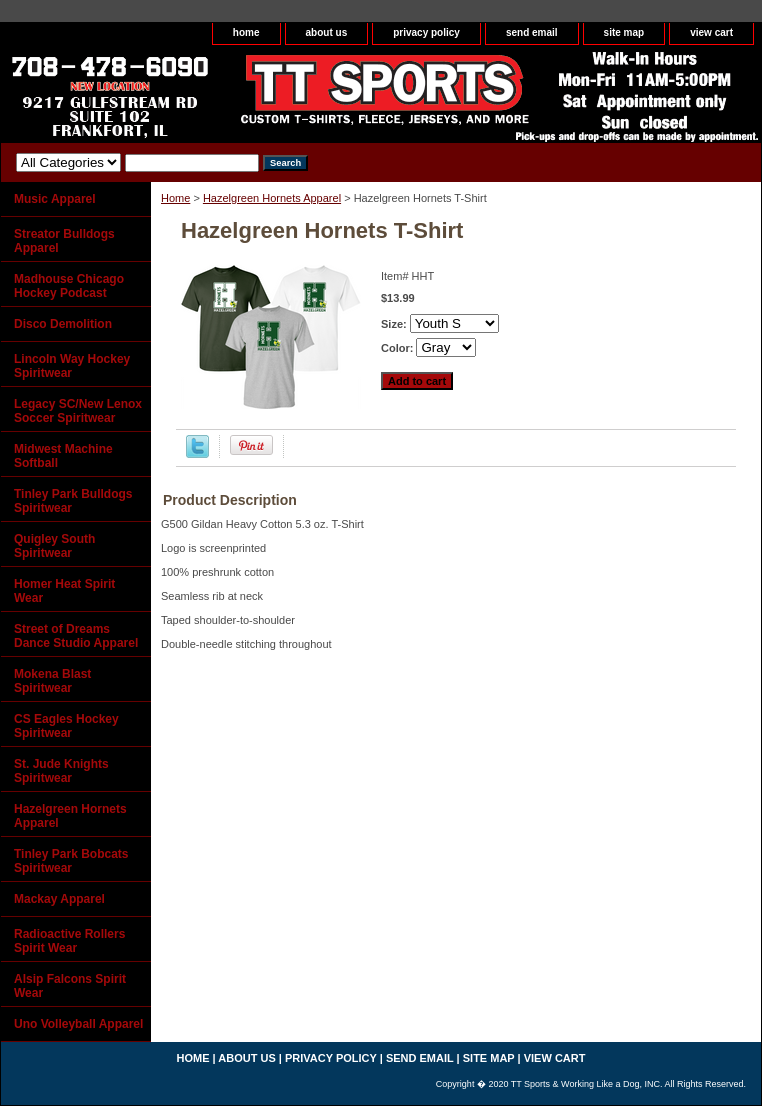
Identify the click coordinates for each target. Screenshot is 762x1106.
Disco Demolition (63, 324)
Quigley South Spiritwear (54, 546)
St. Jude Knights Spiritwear (61, 771)
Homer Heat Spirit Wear (64, 591)
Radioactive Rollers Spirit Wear (69, 941)
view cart (711, 32)
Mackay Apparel (59, 899)
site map (624, 32)
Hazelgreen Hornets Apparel (272, 198)
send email (532, 32)
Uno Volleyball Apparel (78, 1024)
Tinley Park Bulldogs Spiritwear (73, 501)
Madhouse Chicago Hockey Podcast (69, 286)
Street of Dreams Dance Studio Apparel (76, 636)
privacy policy (426, 32)
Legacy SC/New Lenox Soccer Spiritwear (78, 411)
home (246, 32)
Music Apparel (55, 199)
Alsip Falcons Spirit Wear (70, 986)
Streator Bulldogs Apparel (64, 241)
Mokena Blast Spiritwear (52, 681)
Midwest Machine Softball (63, 456)
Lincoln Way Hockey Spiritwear (72, 366)
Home (175, 198)
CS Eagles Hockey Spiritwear (66, 726)
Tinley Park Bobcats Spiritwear (71, 861)
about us (327, 32)
